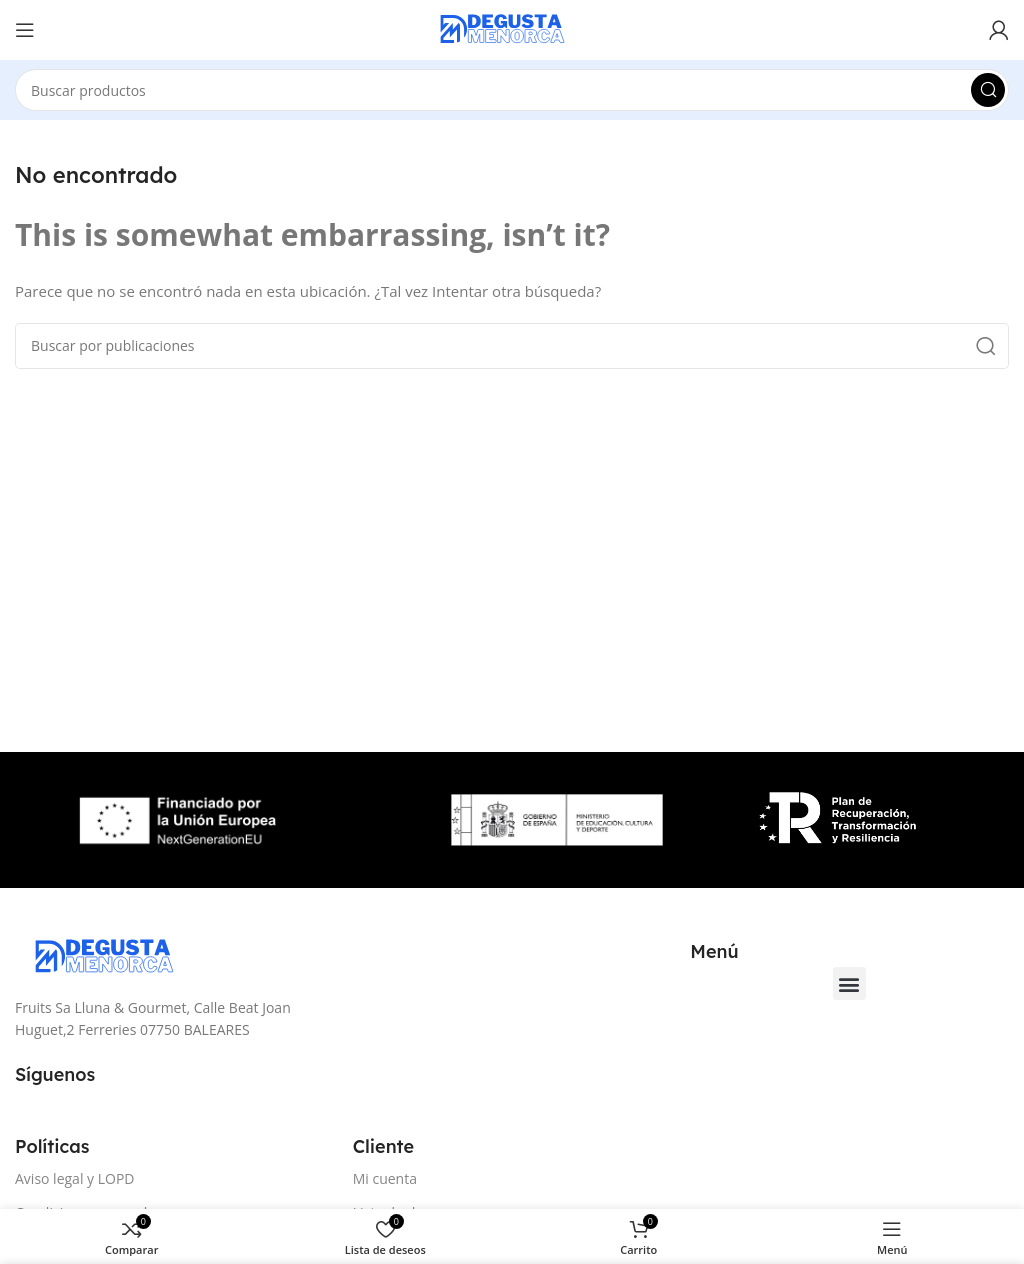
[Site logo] (512, 28)
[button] (849, 983)
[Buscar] (512, 90)
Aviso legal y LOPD (75, 1178)
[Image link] (115, 956)
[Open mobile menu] (25, 30)
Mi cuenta (385, 1178)
